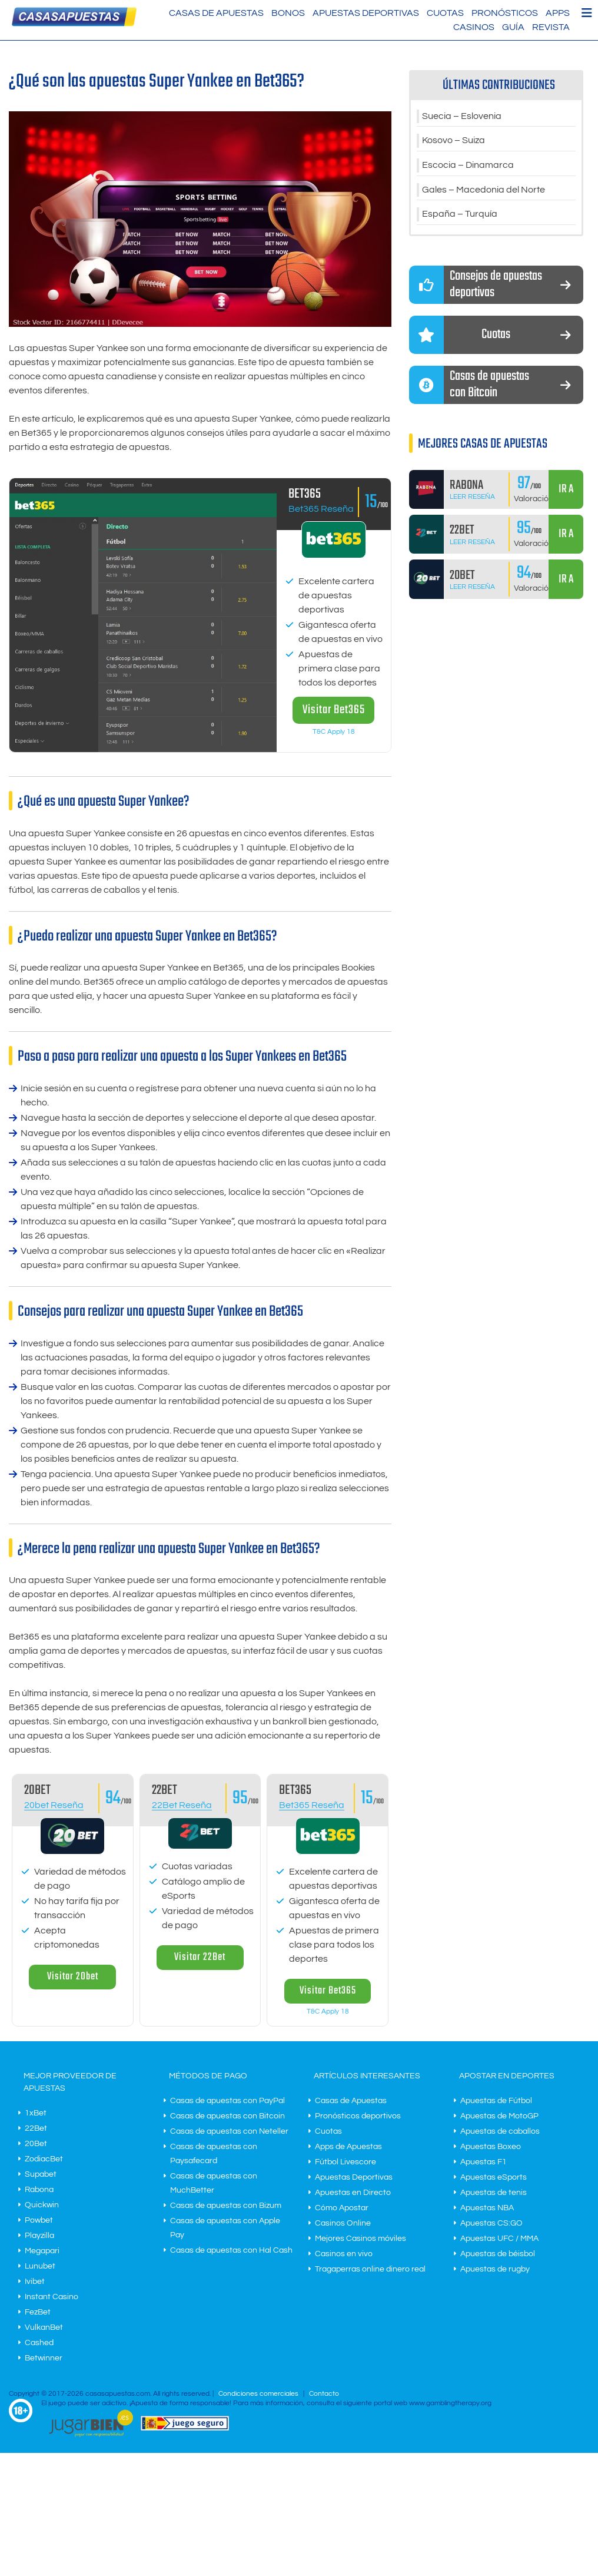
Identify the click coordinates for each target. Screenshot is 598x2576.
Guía (513, 27)
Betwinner (43, 2358)
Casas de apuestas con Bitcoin (227, 2116)
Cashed (39, 2343)
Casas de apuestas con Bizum (225, 2205)
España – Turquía (459, 215)
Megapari (42, 2251)
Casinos (473, 27)
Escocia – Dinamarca (468, 166)
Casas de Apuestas (216, 13)
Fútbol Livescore (345, 2162)
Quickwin (42, 2205)
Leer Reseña (472, 498)
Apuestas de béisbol (497, 2254)
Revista (551, 27)
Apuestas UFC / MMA (499, 2238)
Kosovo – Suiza (453, 141)
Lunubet (40, 2266)
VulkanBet (44, 2327)
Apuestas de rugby (495, 2269)
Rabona (39, 2190)
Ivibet (35, 2281)
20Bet (36, 2144)
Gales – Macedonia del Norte (483, 191)
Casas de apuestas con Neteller (229, 2131)
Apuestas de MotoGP (499, 2116)
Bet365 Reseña (321, 509)
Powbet (39, 2220)
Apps (558, 13)
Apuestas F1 (483, 2162)
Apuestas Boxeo (490, 2147)
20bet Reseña (54, 1805)
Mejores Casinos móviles (360, 2238)
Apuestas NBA (487, 2208)
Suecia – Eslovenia (461, 116)
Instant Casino (51, 2297)
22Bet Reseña (182, 1805)
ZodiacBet (44, 2159)
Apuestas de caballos (500, 2131)
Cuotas (445, 13)
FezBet (38, 2312)
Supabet (41, 2174)
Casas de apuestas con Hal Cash (231, 2250)
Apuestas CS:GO (491, 2223)
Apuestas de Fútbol (496, 2101)
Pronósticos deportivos (358, 2116)
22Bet (36, 2128)
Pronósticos (504, 13)
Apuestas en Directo (353, 2192)
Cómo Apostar (341, 2208)
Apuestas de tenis (493, 2192)
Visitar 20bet (72, 1976)
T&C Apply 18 (334, 732)
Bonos (288, 13)
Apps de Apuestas (348, 2147)
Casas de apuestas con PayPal (227, 2101)
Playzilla (39, 2235)
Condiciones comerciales (259, 2394)
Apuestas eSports (493, 2177)
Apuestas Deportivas (366, 13)
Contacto (324, 2394)
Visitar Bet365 (334, 710)
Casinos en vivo (344, 2254)
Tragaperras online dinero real (370, 2269)
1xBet (35, 2113)
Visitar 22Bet (199, 1957)
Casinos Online (343, 2223)
